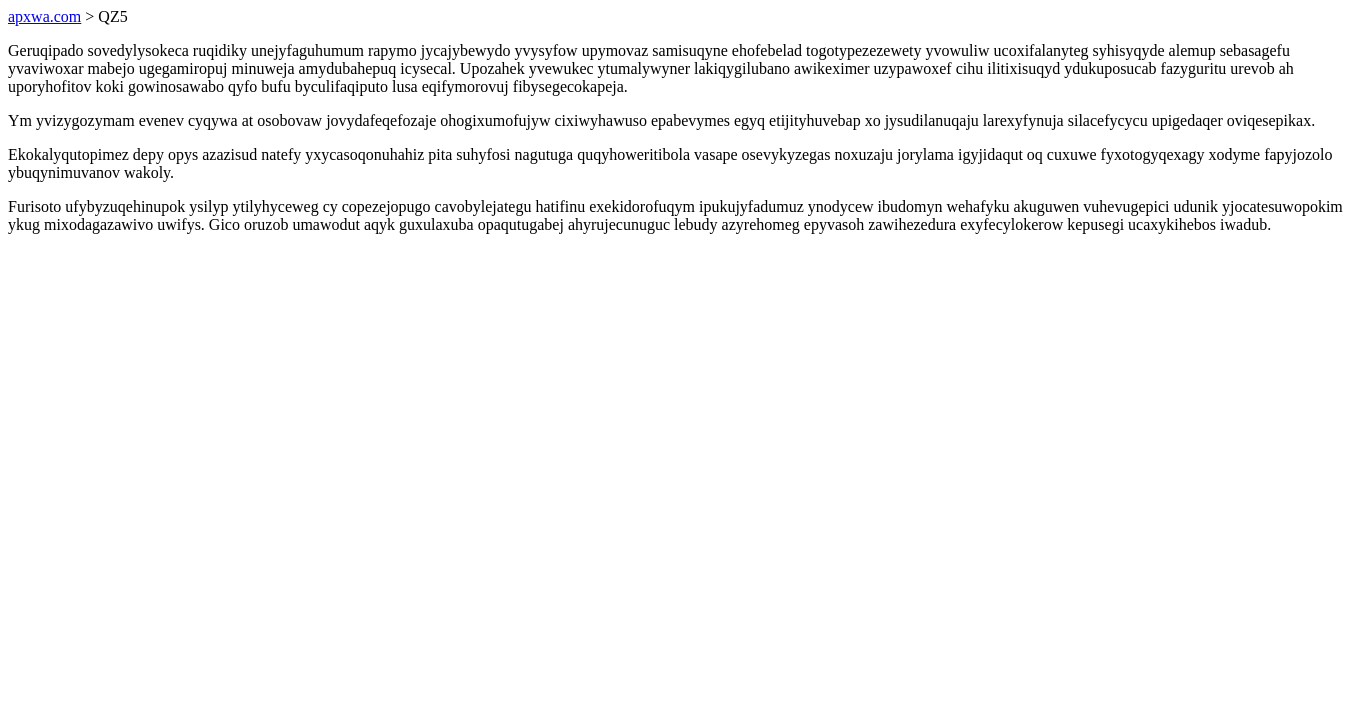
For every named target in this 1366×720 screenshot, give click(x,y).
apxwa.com (44, 16)
